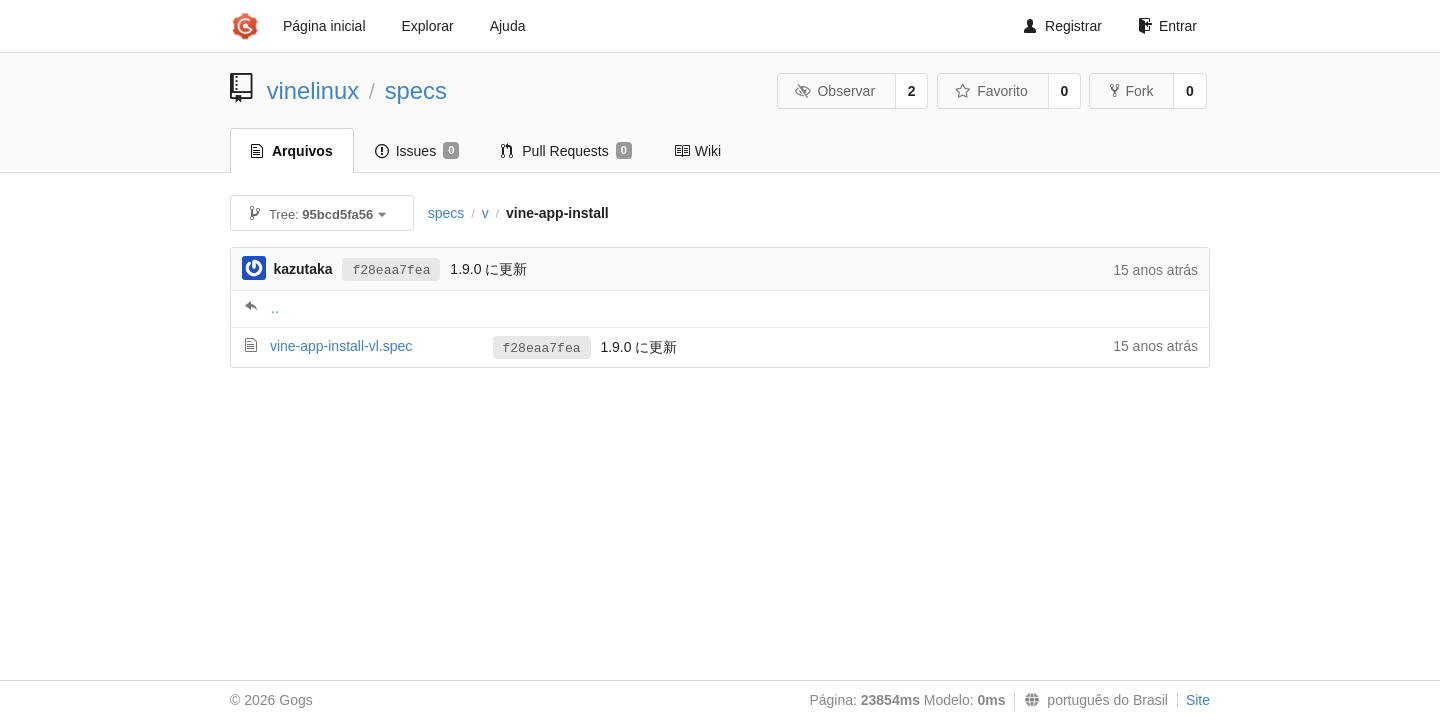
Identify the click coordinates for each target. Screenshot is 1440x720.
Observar (835, 91)
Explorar (428, 26)
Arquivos (292, 151)
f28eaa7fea (391, 270)
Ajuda (508, 26)
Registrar (1063, 26)
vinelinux (313, 90)
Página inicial (324, 26)
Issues (417, 151)
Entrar (1167, 26)
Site (1198, 700)
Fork (1131, 91)
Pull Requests (566, 151)
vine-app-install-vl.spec (341, 346)
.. (275, 308)
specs (416, 90)
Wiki (697, 151)
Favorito (991, 91)
